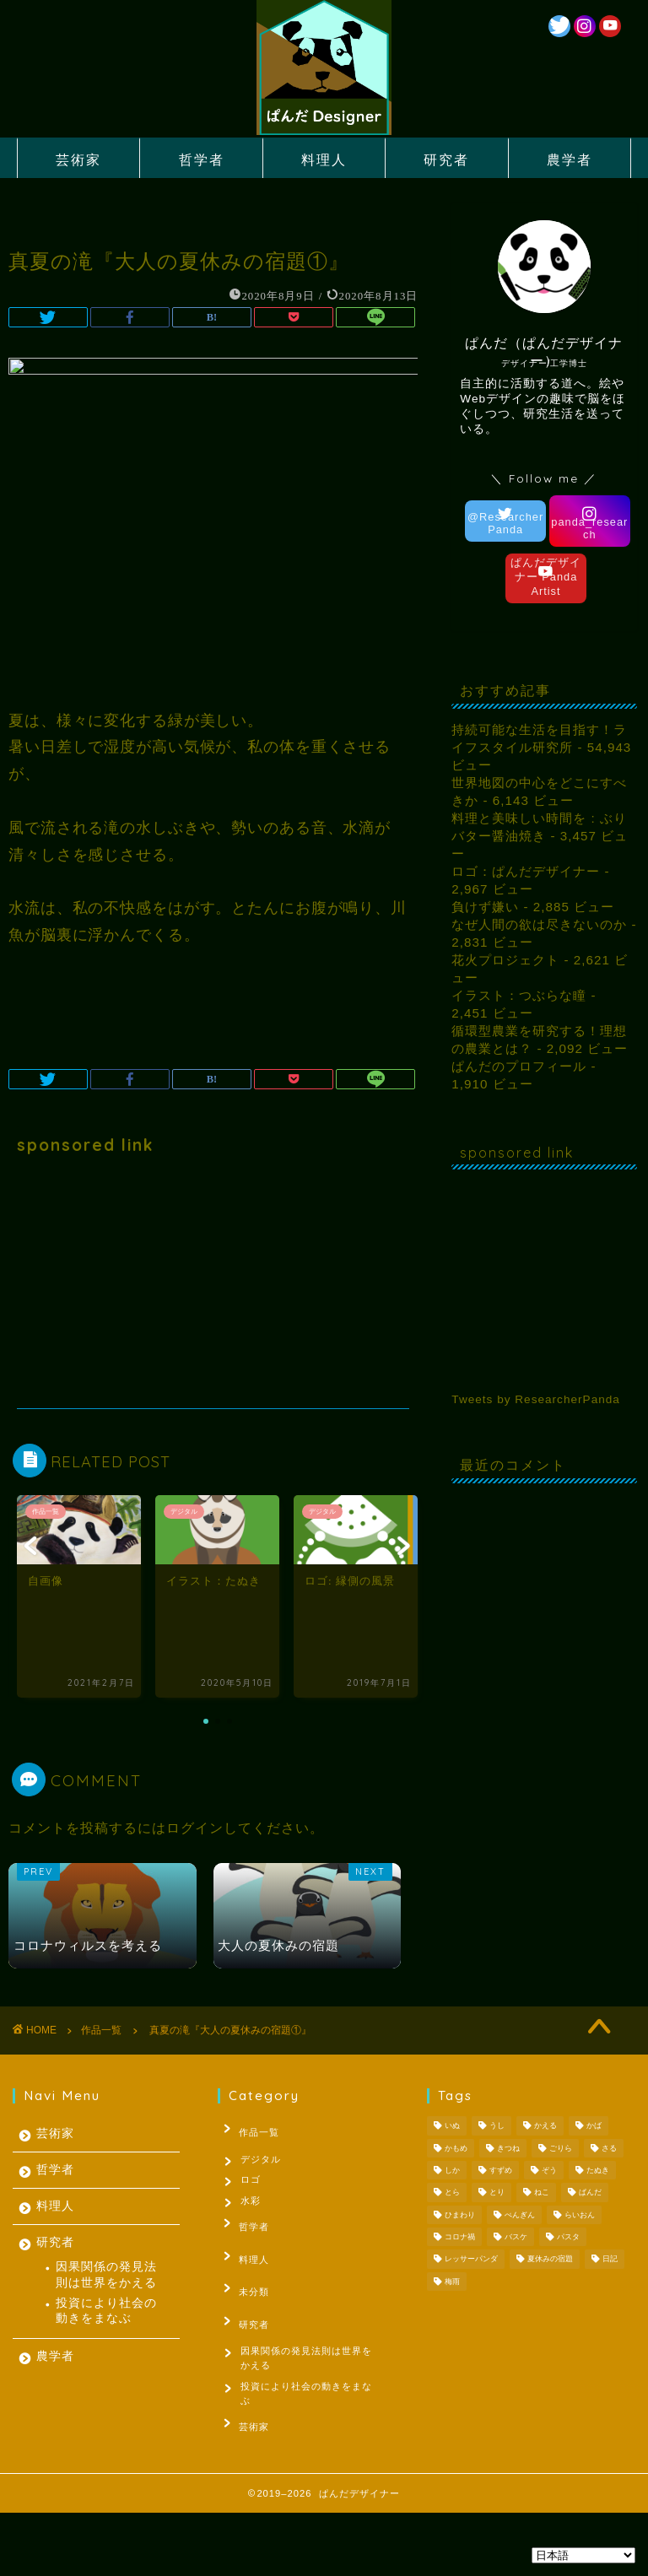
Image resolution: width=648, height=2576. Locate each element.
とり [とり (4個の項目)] (497, 2193)
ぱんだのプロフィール (518, 1066)
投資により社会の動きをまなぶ (106, 2311)
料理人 (324, 159)
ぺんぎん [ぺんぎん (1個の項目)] (520, 2215)
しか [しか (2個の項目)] (452, 2170)
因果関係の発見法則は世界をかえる (106, 2274)
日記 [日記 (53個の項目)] (610, 2259)
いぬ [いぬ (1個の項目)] (452, 2126)
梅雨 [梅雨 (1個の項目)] (452, 2281)
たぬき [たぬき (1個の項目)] (597, 2170)
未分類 (245, 2285)
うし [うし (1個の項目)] (497, 2126)
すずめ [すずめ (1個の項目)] (500, 2170)
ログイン (195, 1828)
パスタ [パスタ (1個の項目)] (568, 2237)
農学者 (569, 159)
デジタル (263, 2155)
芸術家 (78, 159)
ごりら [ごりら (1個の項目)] (560, 2148)
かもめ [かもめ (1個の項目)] (456, 2148)
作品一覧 (250, 2129)
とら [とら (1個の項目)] (452, 2193)
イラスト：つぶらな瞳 (518, 995)
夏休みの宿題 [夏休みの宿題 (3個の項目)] (550, 2259)
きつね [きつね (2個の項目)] (508, 2148)
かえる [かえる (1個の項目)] (545, 2126)
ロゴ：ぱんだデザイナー (525, 871)
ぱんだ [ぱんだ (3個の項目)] (590, 2193)
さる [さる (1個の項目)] (609, 2148)
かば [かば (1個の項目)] (594, 2126)
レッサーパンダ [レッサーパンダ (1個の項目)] (471, 2259)
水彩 (253, 2207)
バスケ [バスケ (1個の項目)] (516, 2237)
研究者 (446, 159)
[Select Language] (583, 2555)
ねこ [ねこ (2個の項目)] (541, 2193)
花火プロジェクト (505, 960)
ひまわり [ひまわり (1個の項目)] (460, 2215)
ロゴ (253, 2181)
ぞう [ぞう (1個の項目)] (549, 2170)
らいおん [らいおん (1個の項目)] (579, 2215)
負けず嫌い (485, 906)
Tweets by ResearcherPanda (535, 1399)
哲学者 (201, 159)
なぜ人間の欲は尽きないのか (539, 924)
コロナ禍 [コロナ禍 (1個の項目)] (460, 2237)
